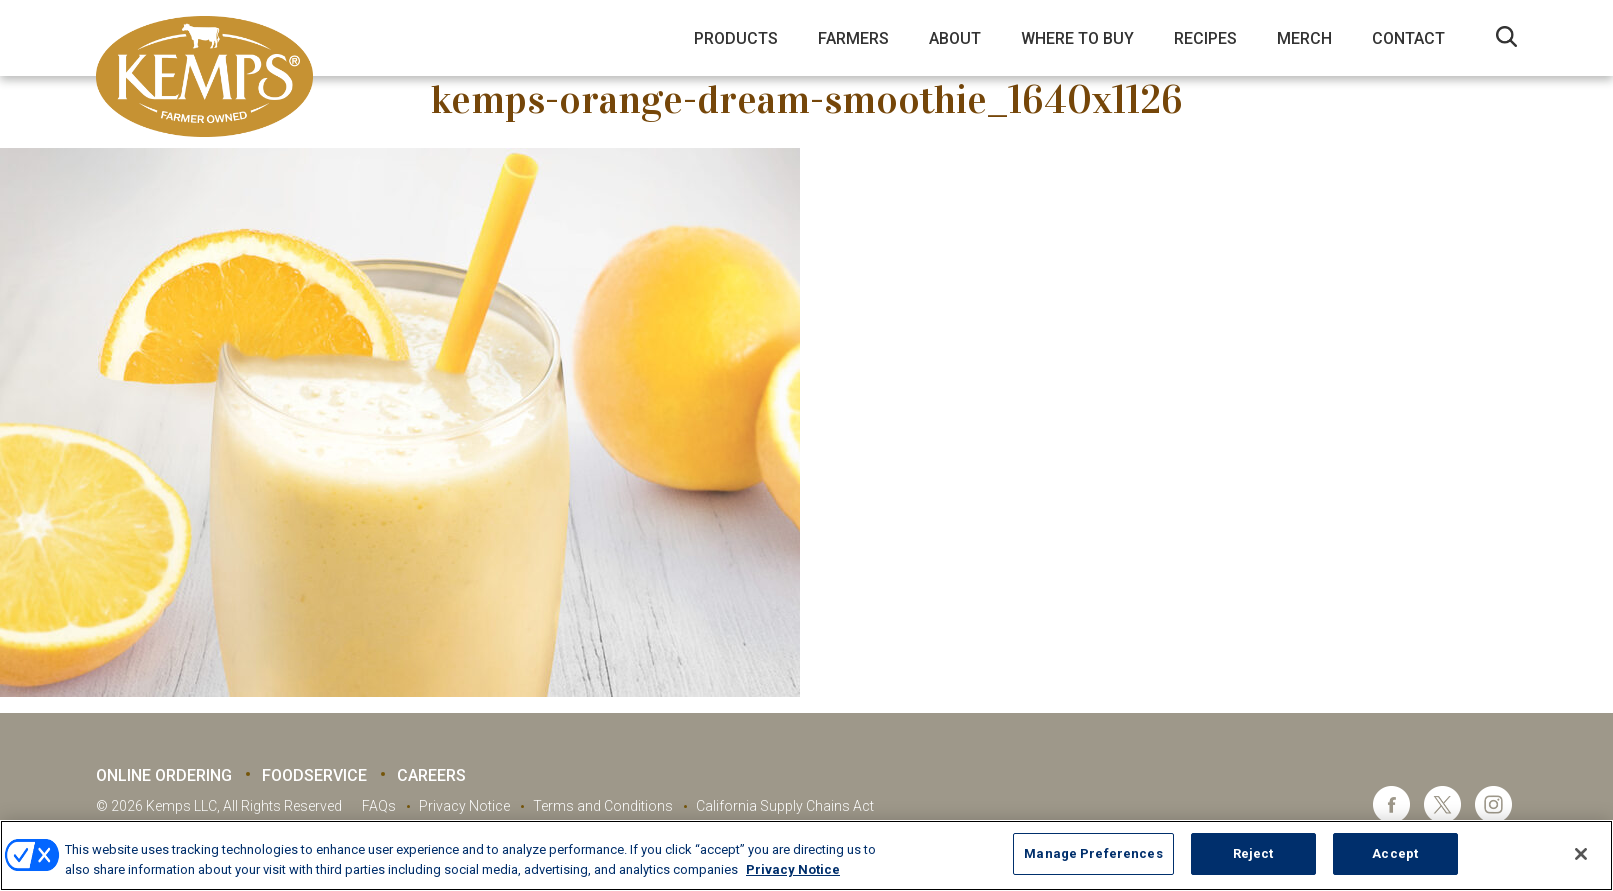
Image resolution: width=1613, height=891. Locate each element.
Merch (1304, 38)
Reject (1253, 853)
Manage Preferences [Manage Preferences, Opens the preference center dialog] (1093, 853)
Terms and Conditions (603, 806)
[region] (806, 855)
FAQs (379, 806)
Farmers (853, 38)
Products (736, 38)
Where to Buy (1077, 38)
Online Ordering (164, 775)
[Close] (1581, 854)
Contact (1408, 38)
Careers (431, 775)
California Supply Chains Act (785, 806)
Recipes (1205, 38)
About (955, 38)
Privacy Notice (464, 806)
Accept (1395, 853)
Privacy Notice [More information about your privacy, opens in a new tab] (793, 869)
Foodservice (314, 775)
